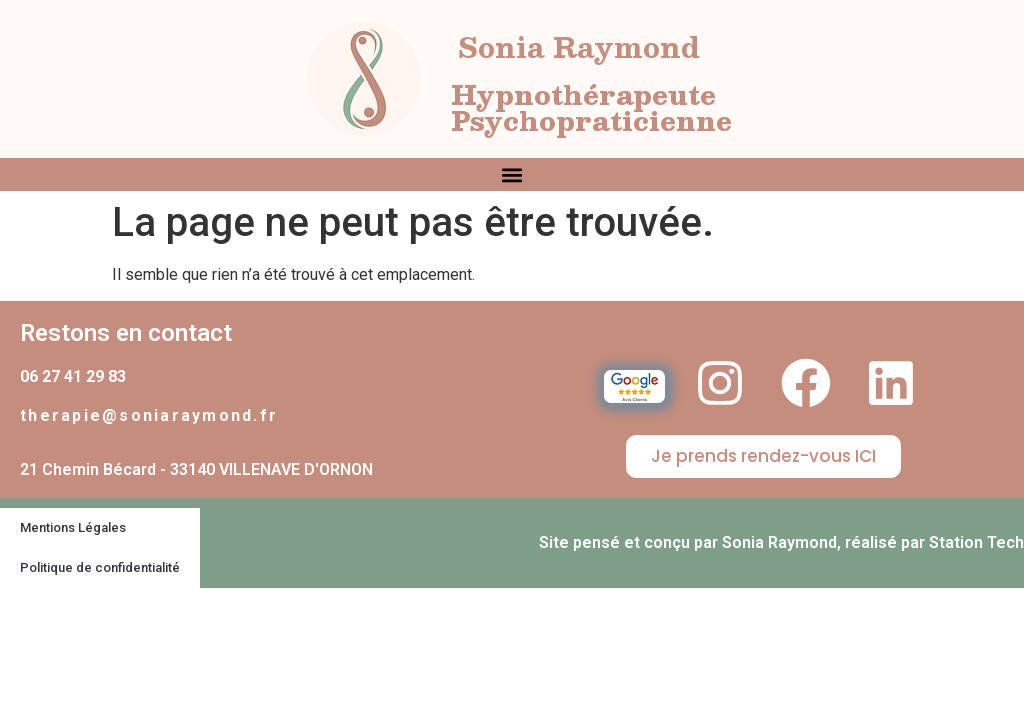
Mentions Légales (73, 527)
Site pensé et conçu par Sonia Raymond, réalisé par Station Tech (781, 542)
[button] (512, 174)
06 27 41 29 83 (73, 376)
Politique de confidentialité (100, 567)
